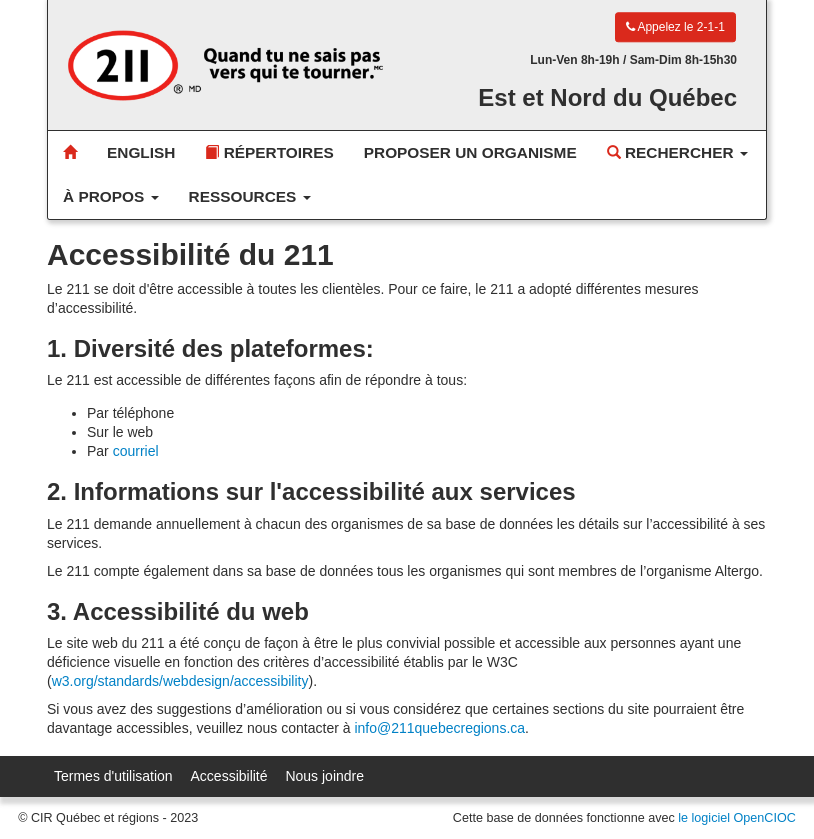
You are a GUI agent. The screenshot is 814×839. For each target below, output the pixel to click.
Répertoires (269, 152)
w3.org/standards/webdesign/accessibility (180, 681)
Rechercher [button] (677, 152)
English (141, 152)
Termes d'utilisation (113, 776)
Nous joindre (324, 776)
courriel (136, 451)
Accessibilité (229, 776)
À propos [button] (111, 196)
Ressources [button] (250, 196)
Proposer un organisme (470, 152)
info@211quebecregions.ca (439, 728)
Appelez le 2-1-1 (675, 27)
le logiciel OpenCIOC (737, 818)
